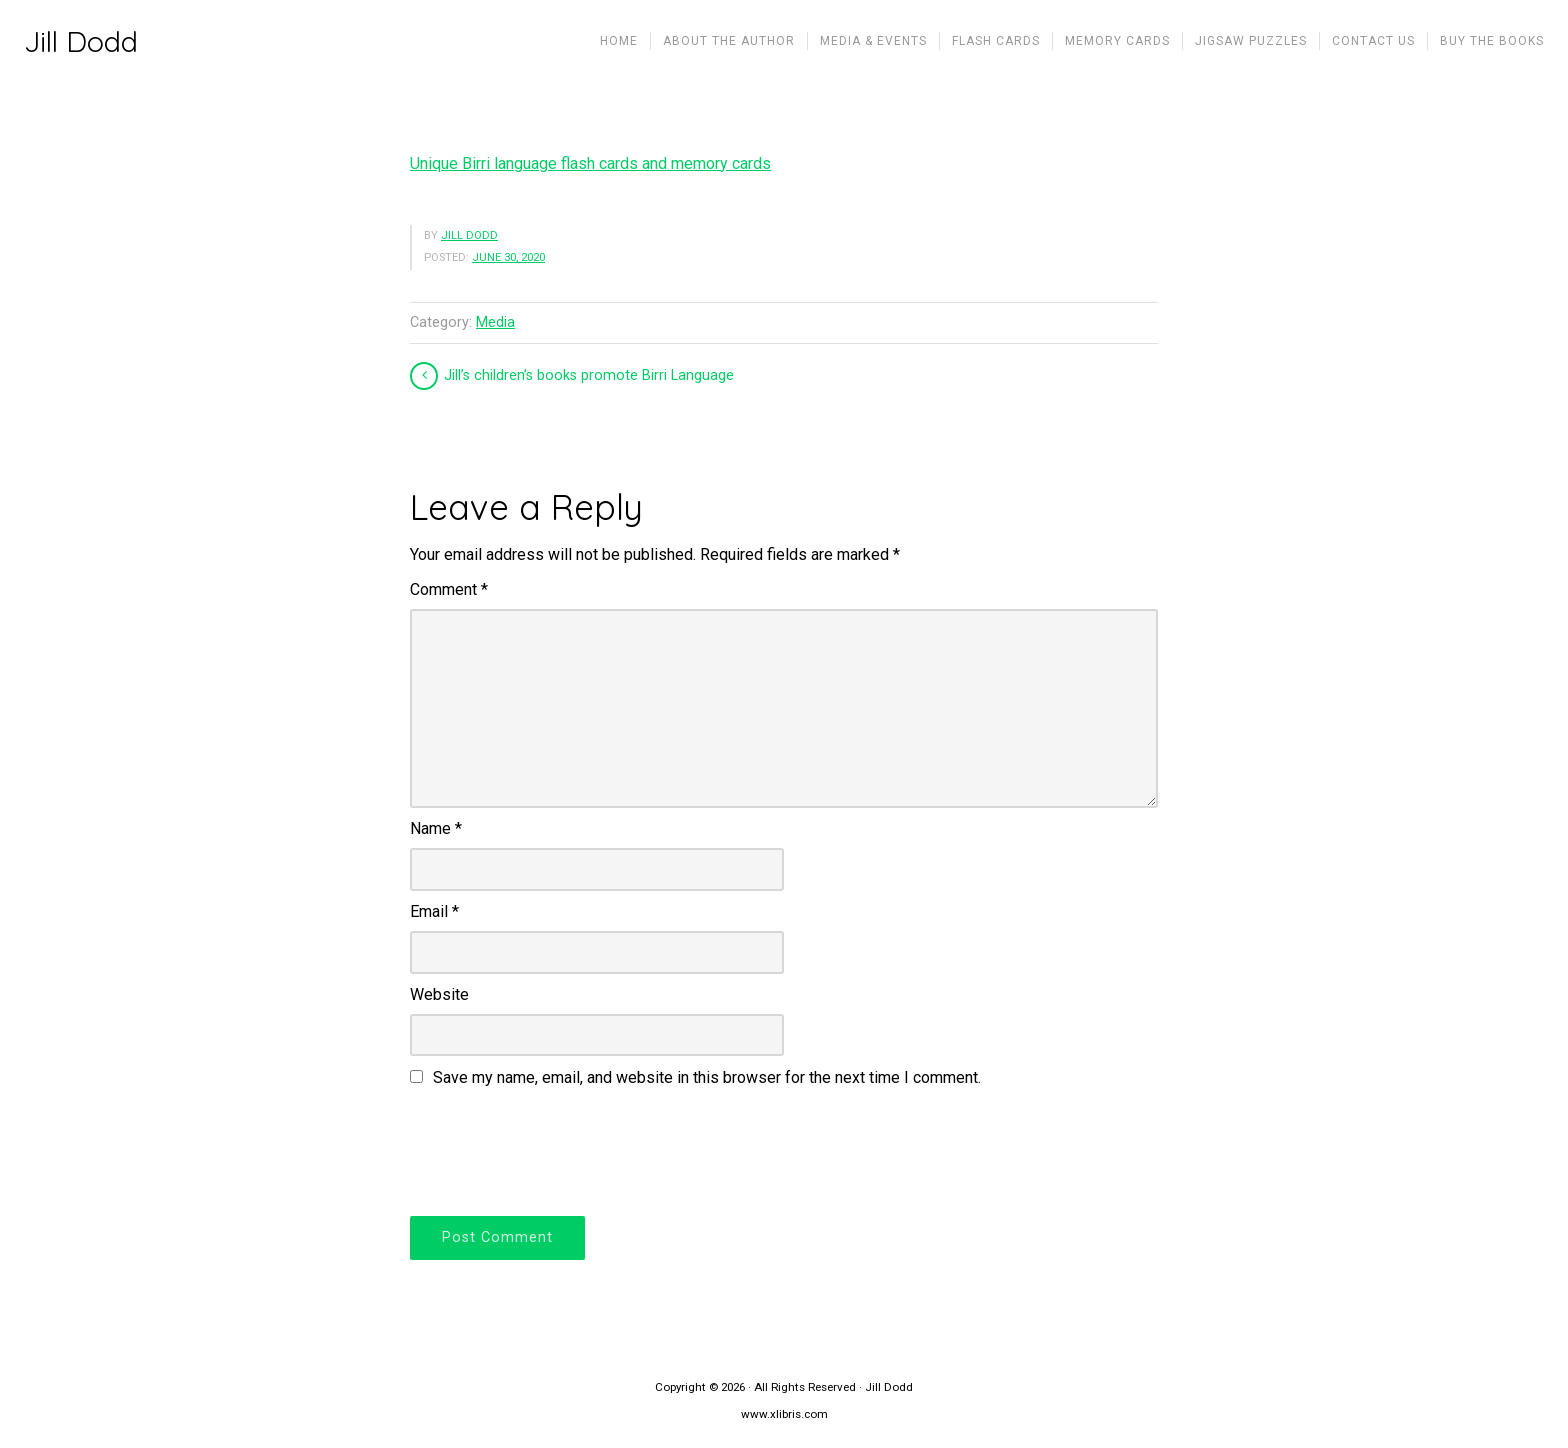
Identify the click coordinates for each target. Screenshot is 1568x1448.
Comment (449, 589)
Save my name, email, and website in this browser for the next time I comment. (707, 1077)
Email (434, 911)
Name (436, 828)
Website (439, 994)
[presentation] (562, 1149)
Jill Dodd (81, 41)
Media (495, 322)
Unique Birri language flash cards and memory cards (590, 163)
